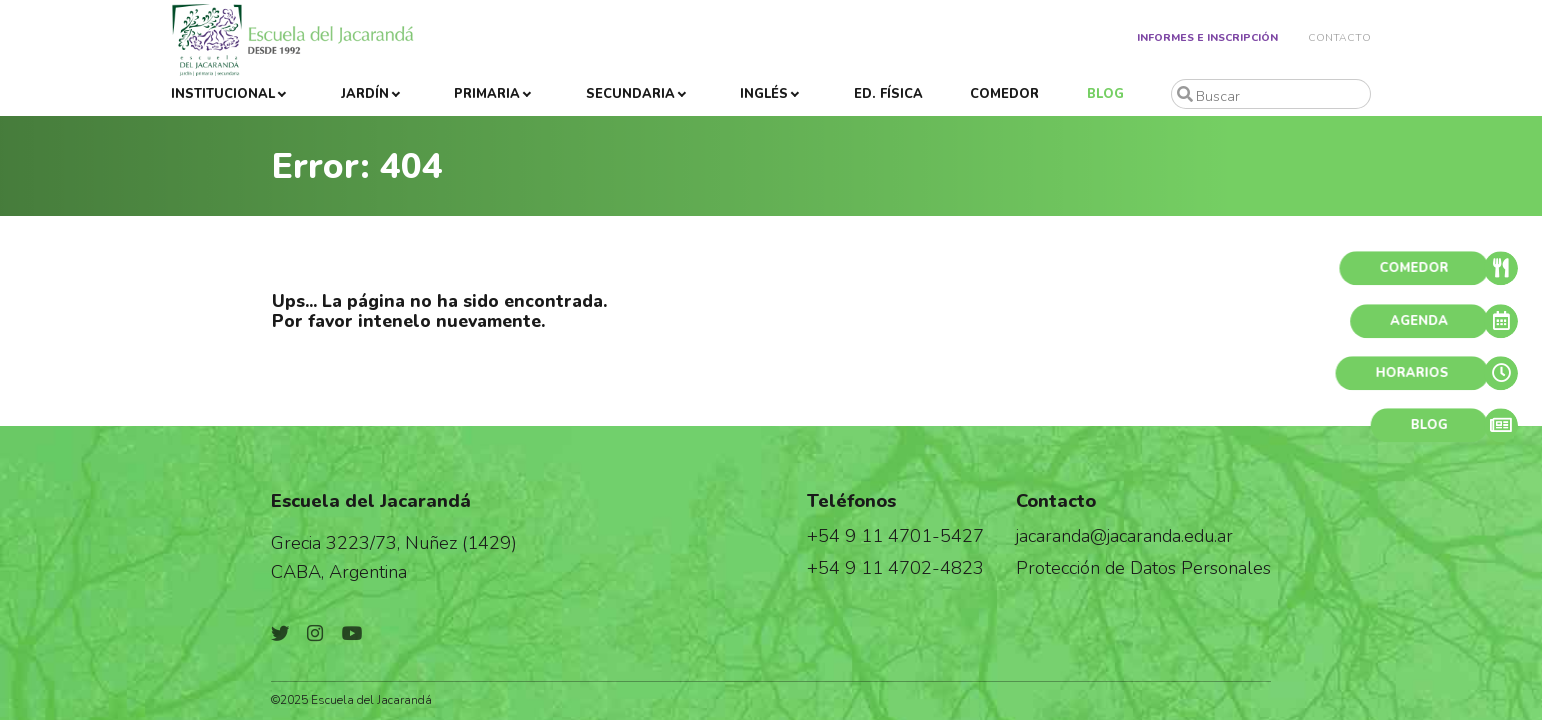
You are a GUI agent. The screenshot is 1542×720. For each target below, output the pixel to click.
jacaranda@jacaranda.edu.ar (1124, 535)
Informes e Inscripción (1207, 37)
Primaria (487, 94)
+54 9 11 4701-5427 (895, 535)
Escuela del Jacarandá (371, 500)
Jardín (365, 94)
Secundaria (630, 94)
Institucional (223, 94)
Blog (1105, 94)
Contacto (1339, 37)
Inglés (764, 94)
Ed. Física (888, 94)
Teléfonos (851, 500)
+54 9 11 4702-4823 (895, 567)
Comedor (1004, 94)
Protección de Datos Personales (1143, 567)
